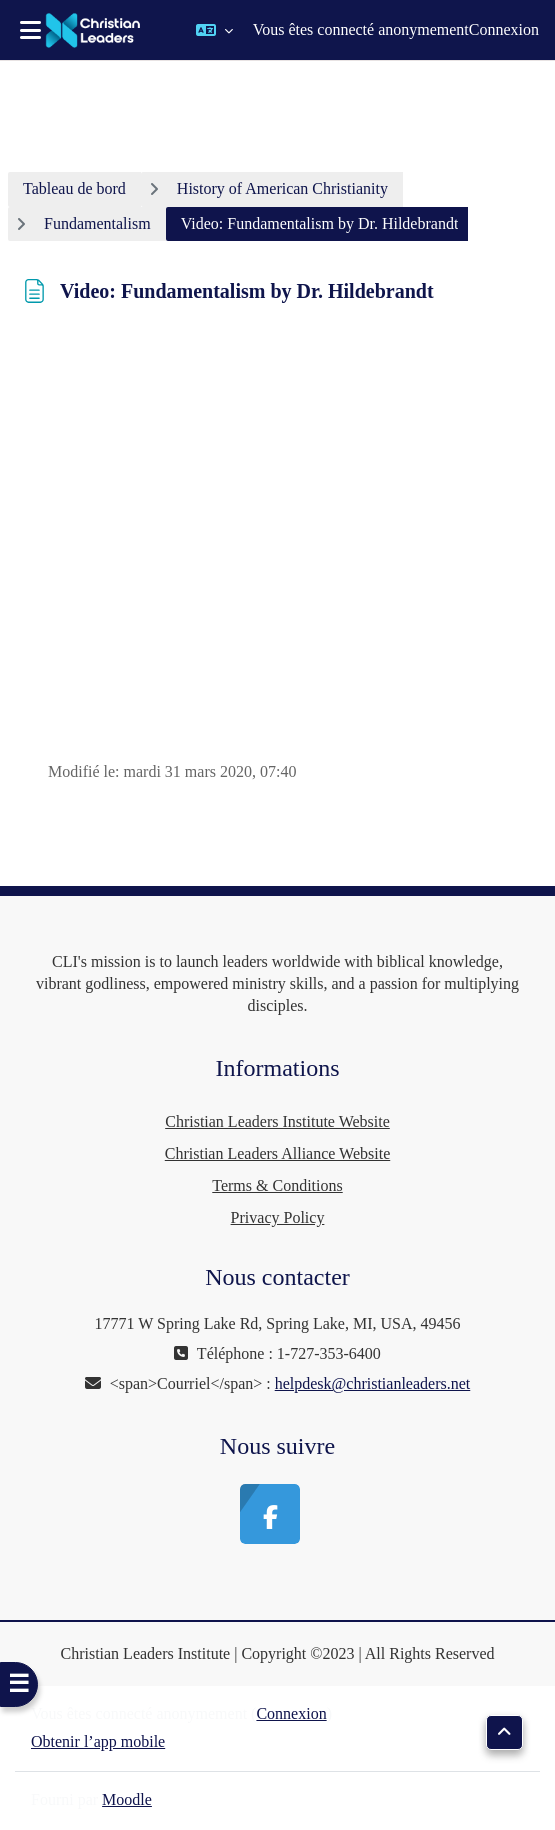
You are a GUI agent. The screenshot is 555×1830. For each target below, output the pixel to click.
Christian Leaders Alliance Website (277, 1153)
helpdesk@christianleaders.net (373, 1383)
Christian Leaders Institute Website (277, 1121)
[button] (214, 30)
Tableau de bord (74, 188)
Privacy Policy (278, 1217)
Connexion (504, 29)
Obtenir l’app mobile (98, 1741)
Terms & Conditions (277, 1185)
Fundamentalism (97, 223)
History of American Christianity (282, 188)
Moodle (127, 1799)
